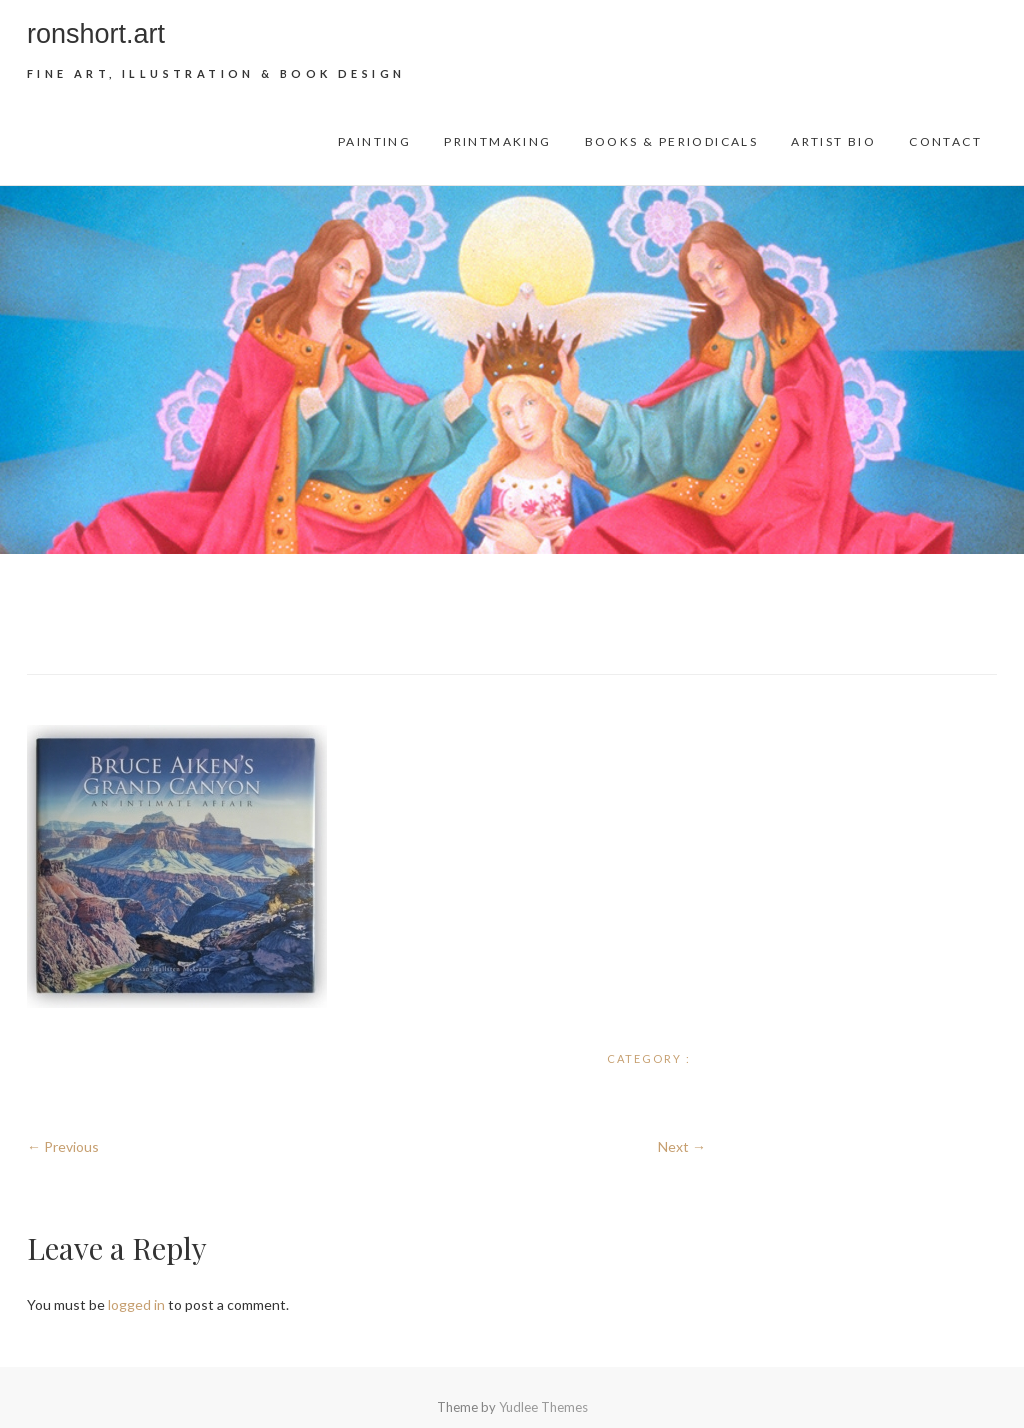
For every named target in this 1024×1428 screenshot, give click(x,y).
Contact (945, 141)
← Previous (63, 1146)
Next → (682, 1146)
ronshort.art (96, 34)
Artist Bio (833, 141)
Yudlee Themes (543, 1407)
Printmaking (497, 141)
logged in (136, 1304)
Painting (374, 141)
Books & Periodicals (672, 141)
